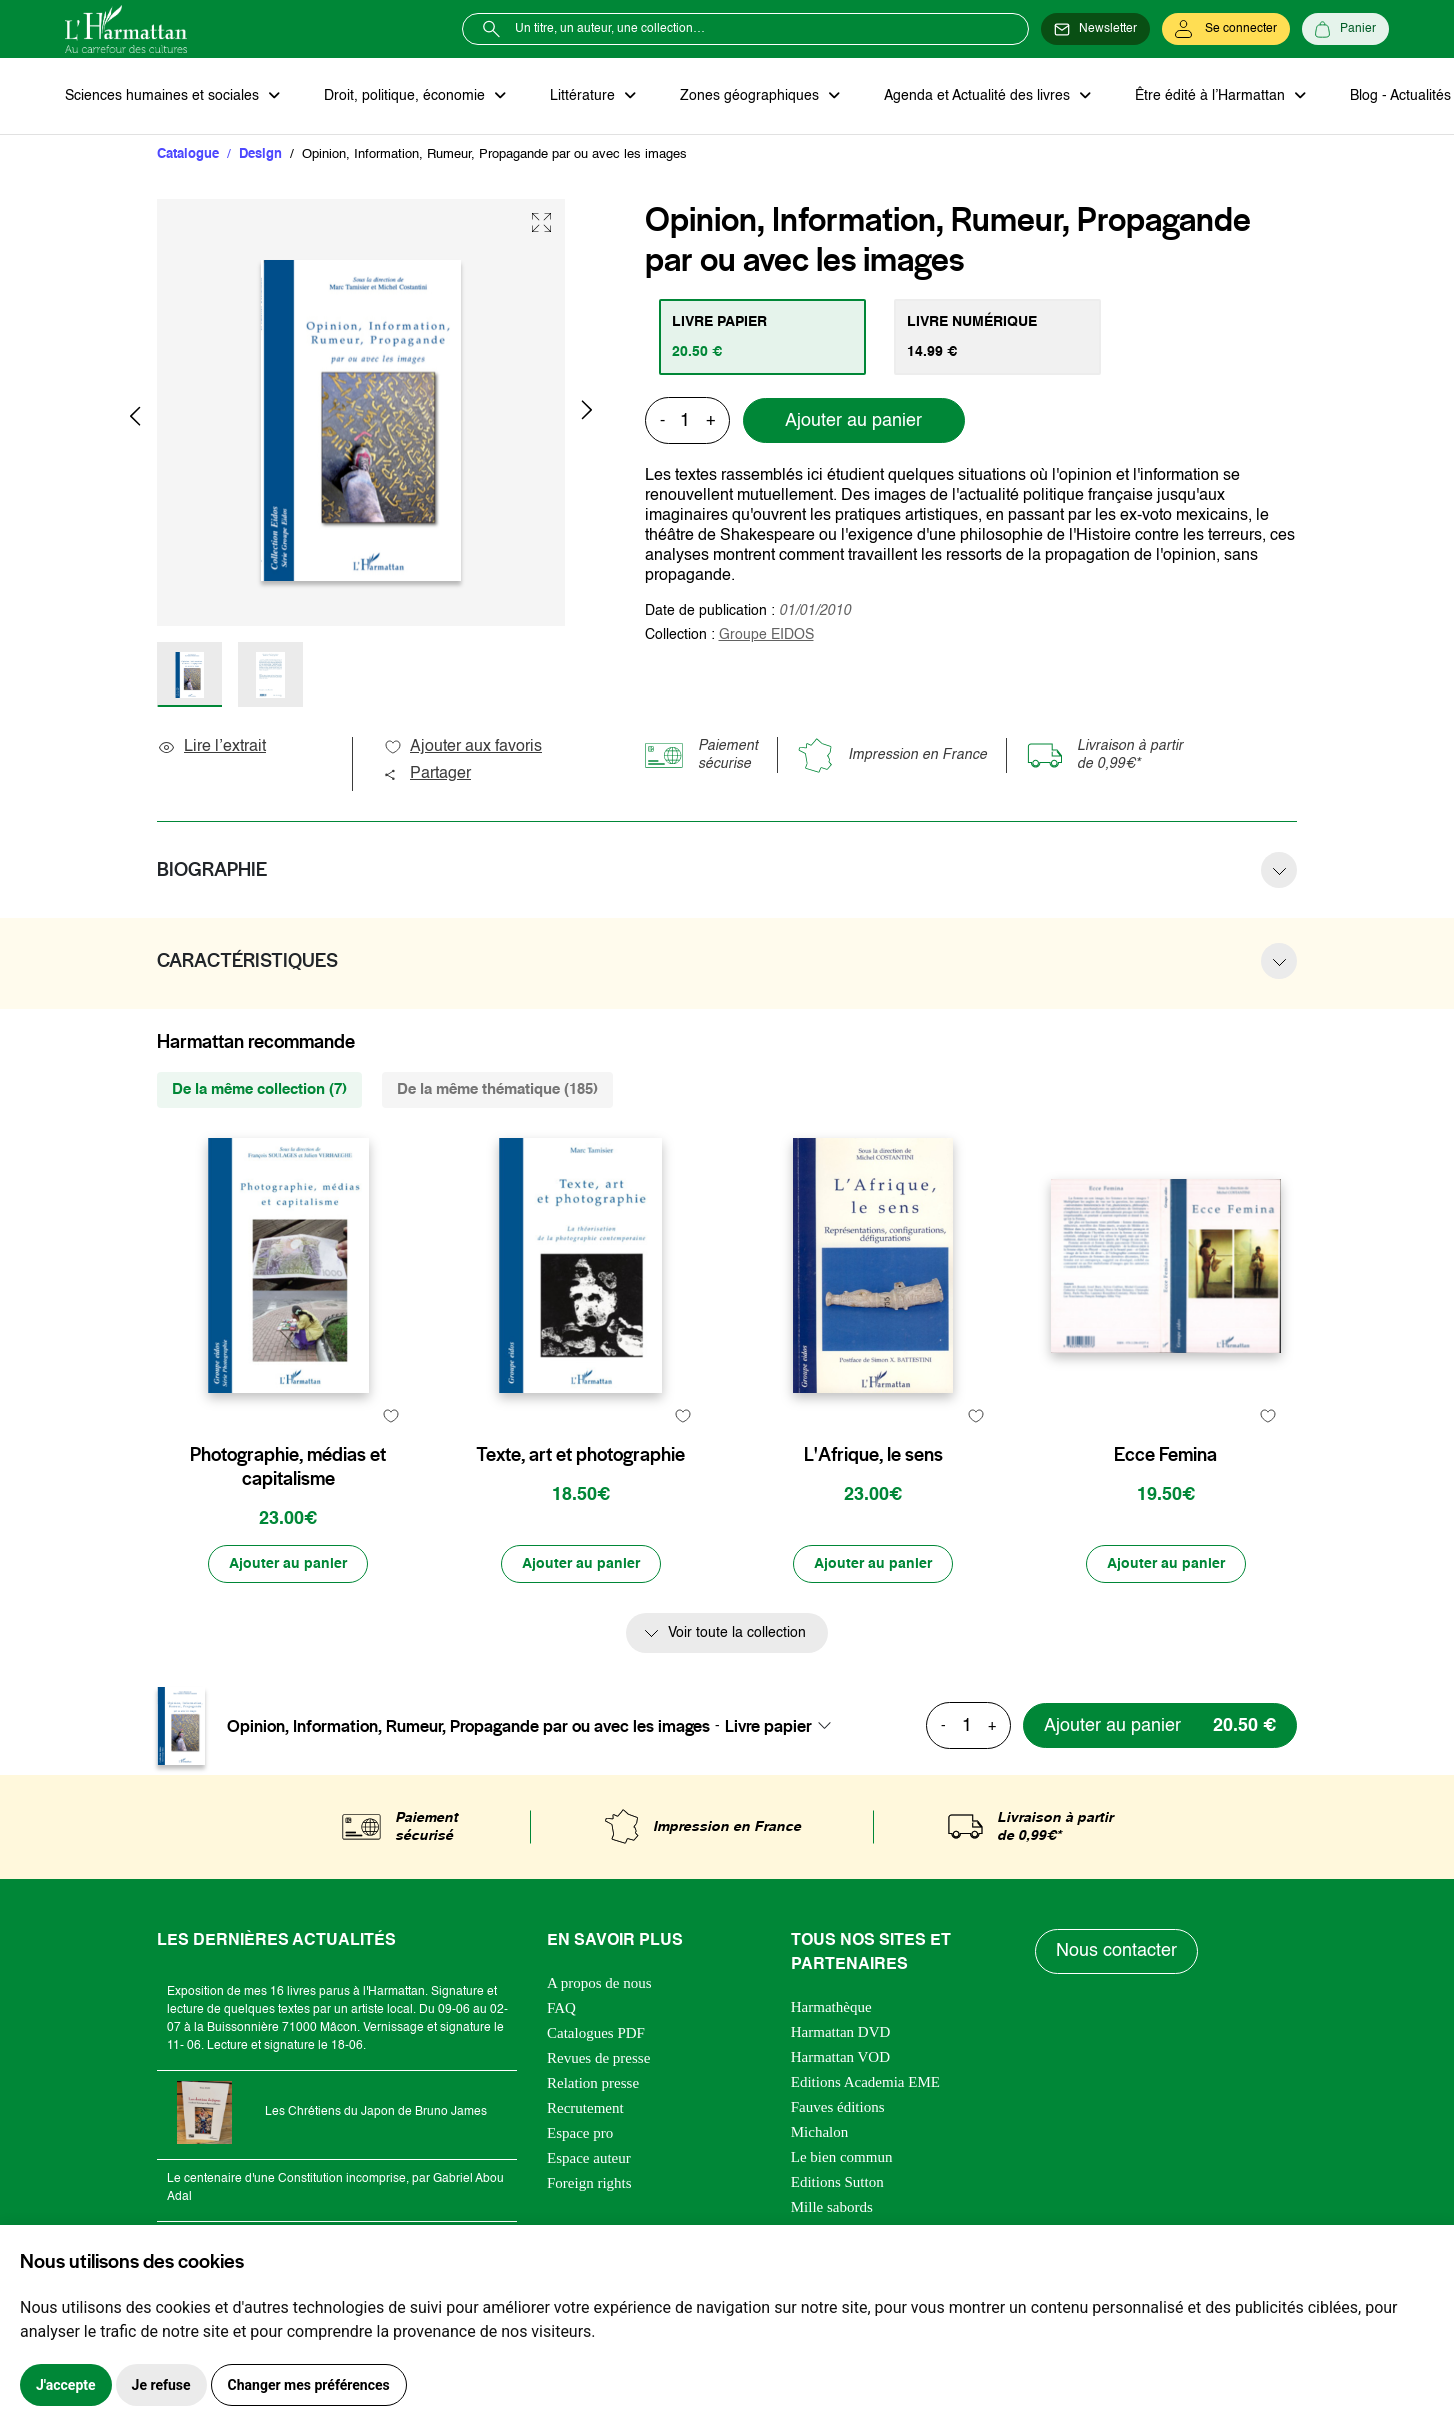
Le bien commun (842, 2157)
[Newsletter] (1095, 29)
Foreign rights (589, 2183)
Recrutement (585, 2108)
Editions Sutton (837, 2182)
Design (260, 154)
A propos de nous (599, 1983)
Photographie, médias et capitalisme (288, 1467)
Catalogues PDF (596, 2033)
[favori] (390, 1415)
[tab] (762, 337)
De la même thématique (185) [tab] (497, 1089)
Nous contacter (1116, 1951)
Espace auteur (589, 2158)
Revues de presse (598, 2058)
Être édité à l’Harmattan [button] (1212, 96)
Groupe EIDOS (766, 635)
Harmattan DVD (841, 2032)
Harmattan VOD (840, 2057)
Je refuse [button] (161, 2385)
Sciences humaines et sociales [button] (164, 96)
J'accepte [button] (66, 2385)
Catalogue (188, 154)
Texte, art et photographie (580, 1455)
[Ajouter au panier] (288, 1564)
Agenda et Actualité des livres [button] (979, 96)
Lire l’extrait (211, 747)
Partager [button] (427, 774)
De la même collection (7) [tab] (259, 1089)
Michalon (820, 2132)
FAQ (561, 2008)
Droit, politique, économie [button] (406, 96)
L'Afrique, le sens (873, 1455)
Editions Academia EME (865, 2082)
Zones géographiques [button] (751, 96)
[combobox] (784, 1726)
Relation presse (593, 2083)
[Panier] (1345, 29)
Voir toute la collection (737, 1633)
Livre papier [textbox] (768, 1726)
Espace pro (580, 2133)
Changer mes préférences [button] (309, 2385)
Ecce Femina (1165, 1455)
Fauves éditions (838, 2107)
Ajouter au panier (853, 421)
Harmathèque (831, 2007)
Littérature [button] (584, 96)
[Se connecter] (1226, 29)
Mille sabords (832, 2207)
